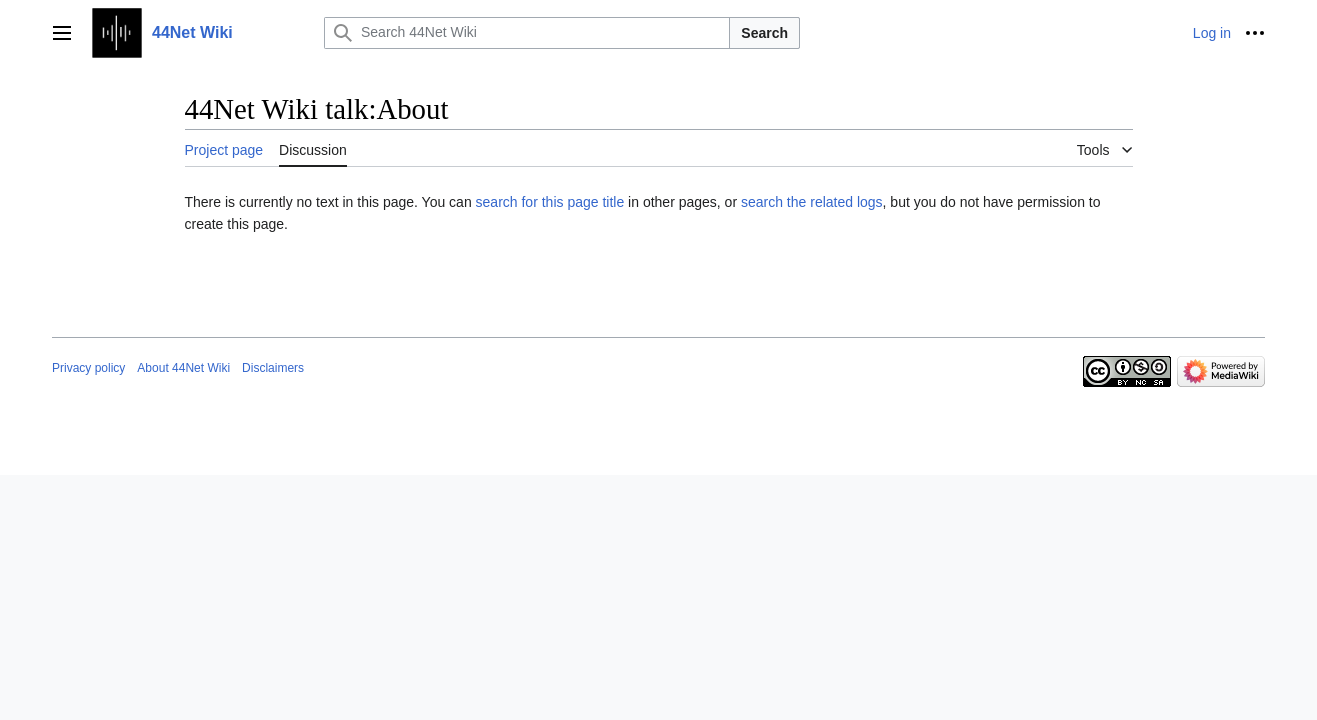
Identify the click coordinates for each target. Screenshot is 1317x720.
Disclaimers (273, 368)
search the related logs (812, 202)
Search (764, 33)
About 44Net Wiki (183, 368)
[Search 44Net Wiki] (527, 33)
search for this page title (550, 202)
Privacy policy (88, 368)
